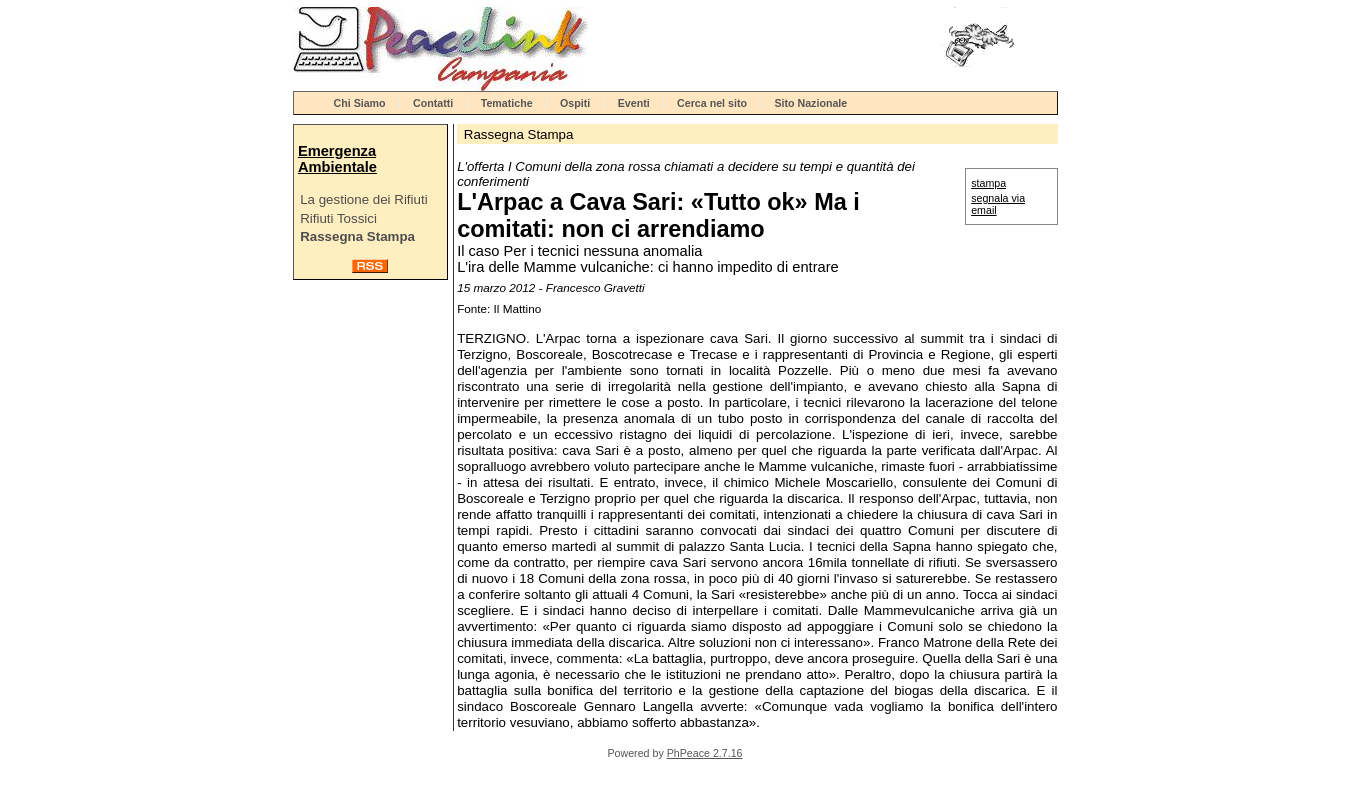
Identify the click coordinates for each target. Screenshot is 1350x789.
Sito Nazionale (810, 103)
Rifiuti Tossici (338, 218)
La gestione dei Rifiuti (363, 199)
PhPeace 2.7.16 (705, 753)
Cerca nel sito (712, 103)
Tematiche (507, 103)
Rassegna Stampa (357, 236)
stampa (988, 183)
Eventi (634, 103)
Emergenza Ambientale (337, 159)
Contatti (433, 103)
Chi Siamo (360, 103)
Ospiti (575, 103)
